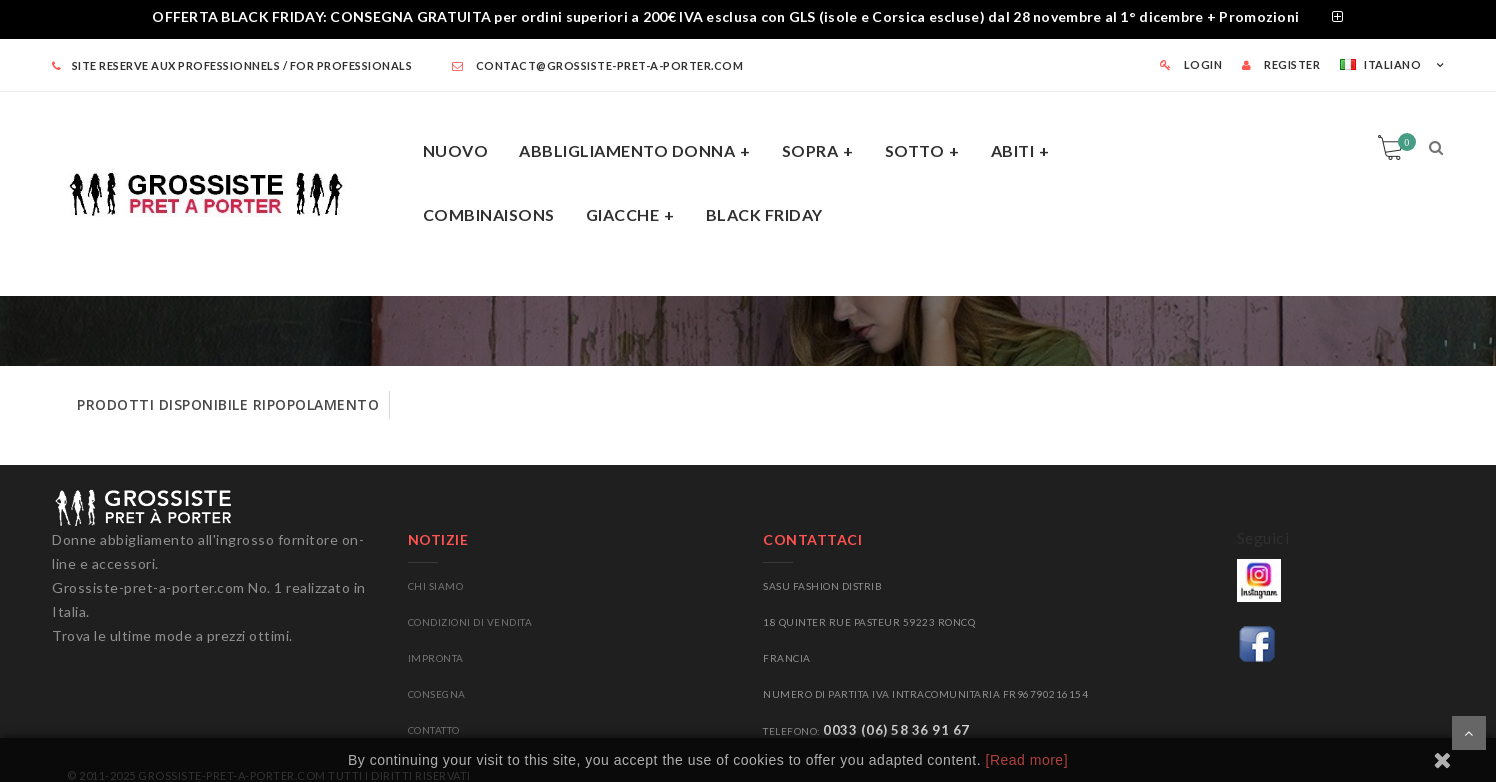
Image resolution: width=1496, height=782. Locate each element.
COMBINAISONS (489, 214)
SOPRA (810, 150)
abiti (1013, 150)
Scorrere (1469, 733)
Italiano (1380, 64)
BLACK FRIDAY (764, 214)
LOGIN (1191, 64)
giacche (623, 214)
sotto (915, 150)
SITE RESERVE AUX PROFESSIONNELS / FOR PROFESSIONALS (232, 65)
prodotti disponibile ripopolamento (228, 404)
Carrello (1403, 142)
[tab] (748, 19)
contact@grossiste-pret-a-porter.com (598, 65)
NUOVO (456, 150)
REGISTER (1281, 64)
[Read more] (1027, 760)
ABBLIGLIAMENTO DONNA (627, 150)
